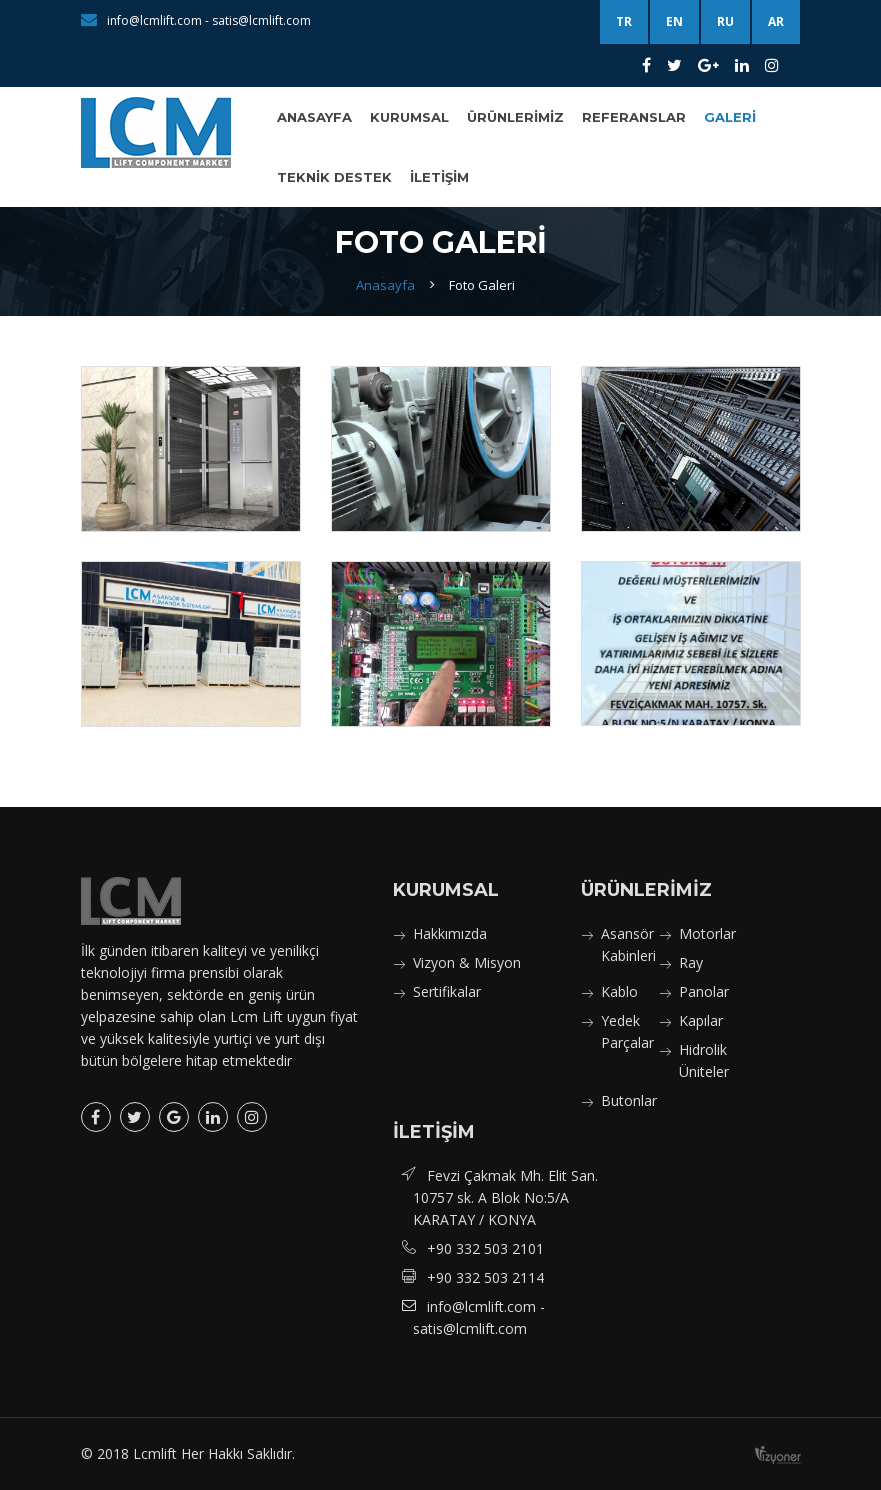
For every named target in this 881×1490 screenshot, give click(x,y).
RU (725, 21)
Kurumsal (409, 117)
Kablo (619, 991)
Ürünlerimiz (515, 117)
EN (674, 21)
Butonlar (629, 1100)
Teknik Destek (334, 177)
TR (624, 21)
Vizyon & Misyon (467, 962)
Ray (691, 962)
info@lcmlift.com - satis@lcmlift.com (196, 20)
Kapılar (701, 1020)
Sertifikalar (447, 991)
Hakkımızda (450, 933)
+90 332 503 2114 (485, 1277)
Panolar (704, 991)
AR (776, 21)
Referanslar (634, 117)
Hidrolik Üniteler (704, 1060)
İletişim (439, 177)
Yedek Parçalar (627, 1031)
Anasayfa (314, 117)
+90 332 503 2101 (485, 1248)
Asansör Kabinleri (628, 944)
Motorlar (707, 933)
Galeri (730, 117)
